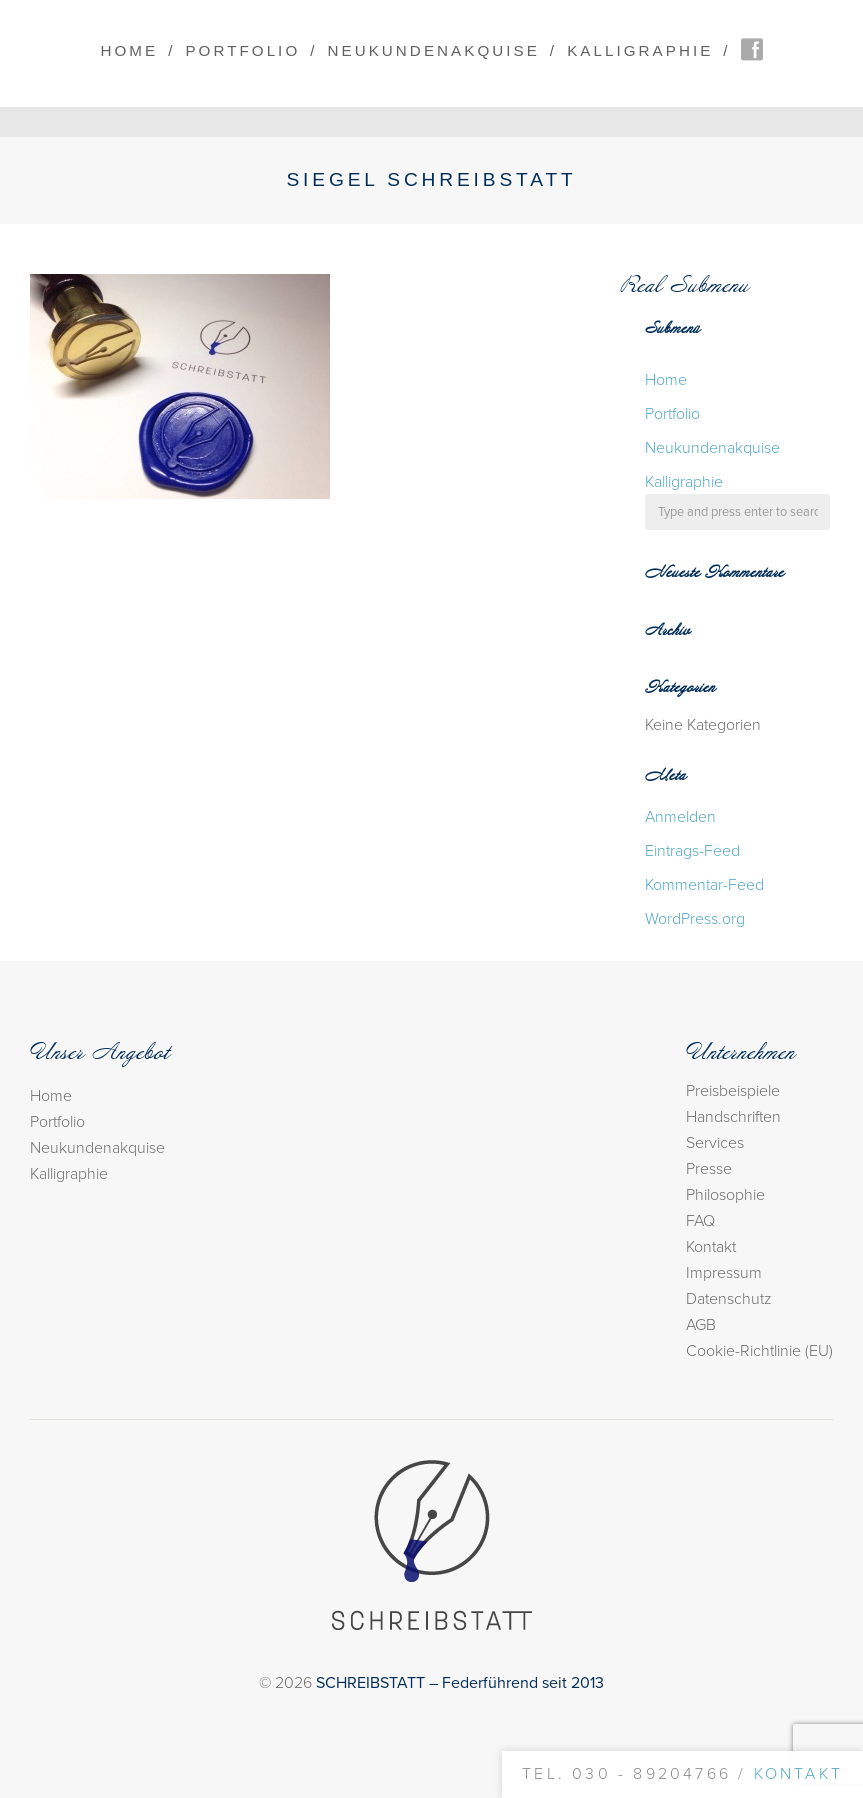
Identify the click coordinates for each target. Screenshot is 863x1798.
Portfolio (242, 50)
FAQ (700, 1221)
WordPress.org (695, 919)
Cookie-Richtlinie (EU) (759, 1351)
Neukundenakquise (434, 50)
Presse (709, 1169)
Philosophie (725, 1195)
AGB (701, 1325)
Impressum (724, 1273)
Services (715, 1143)
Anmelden (680, 817)
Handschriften (733, 1117)
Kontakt (711, 1247)
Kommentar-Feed (704, 885)
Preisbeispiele (733, 1091)
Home (129, 50)
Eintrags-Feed (692, 851)
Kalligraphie (640, 50)
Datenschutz (729, 1299)
